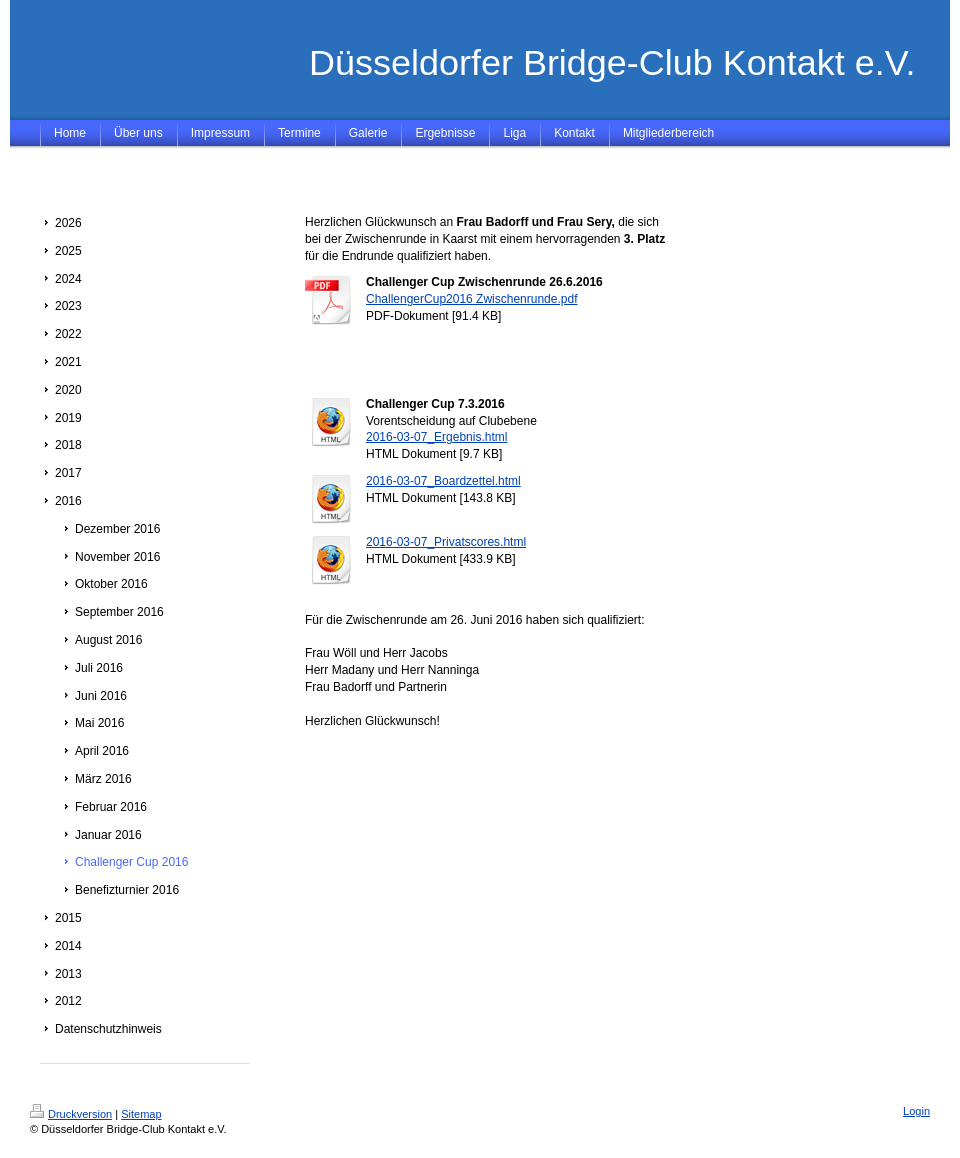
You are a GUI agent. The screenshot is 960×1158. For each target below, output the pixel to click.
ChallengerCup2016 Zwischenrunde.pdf (471, 299)
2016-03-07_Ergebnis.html (436, 437)
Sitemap (141, 1114)
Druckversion (71, 1114)
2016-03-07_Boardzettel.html (443, 481)
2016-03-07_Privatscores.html (446, 542)
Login (916, 1111)
